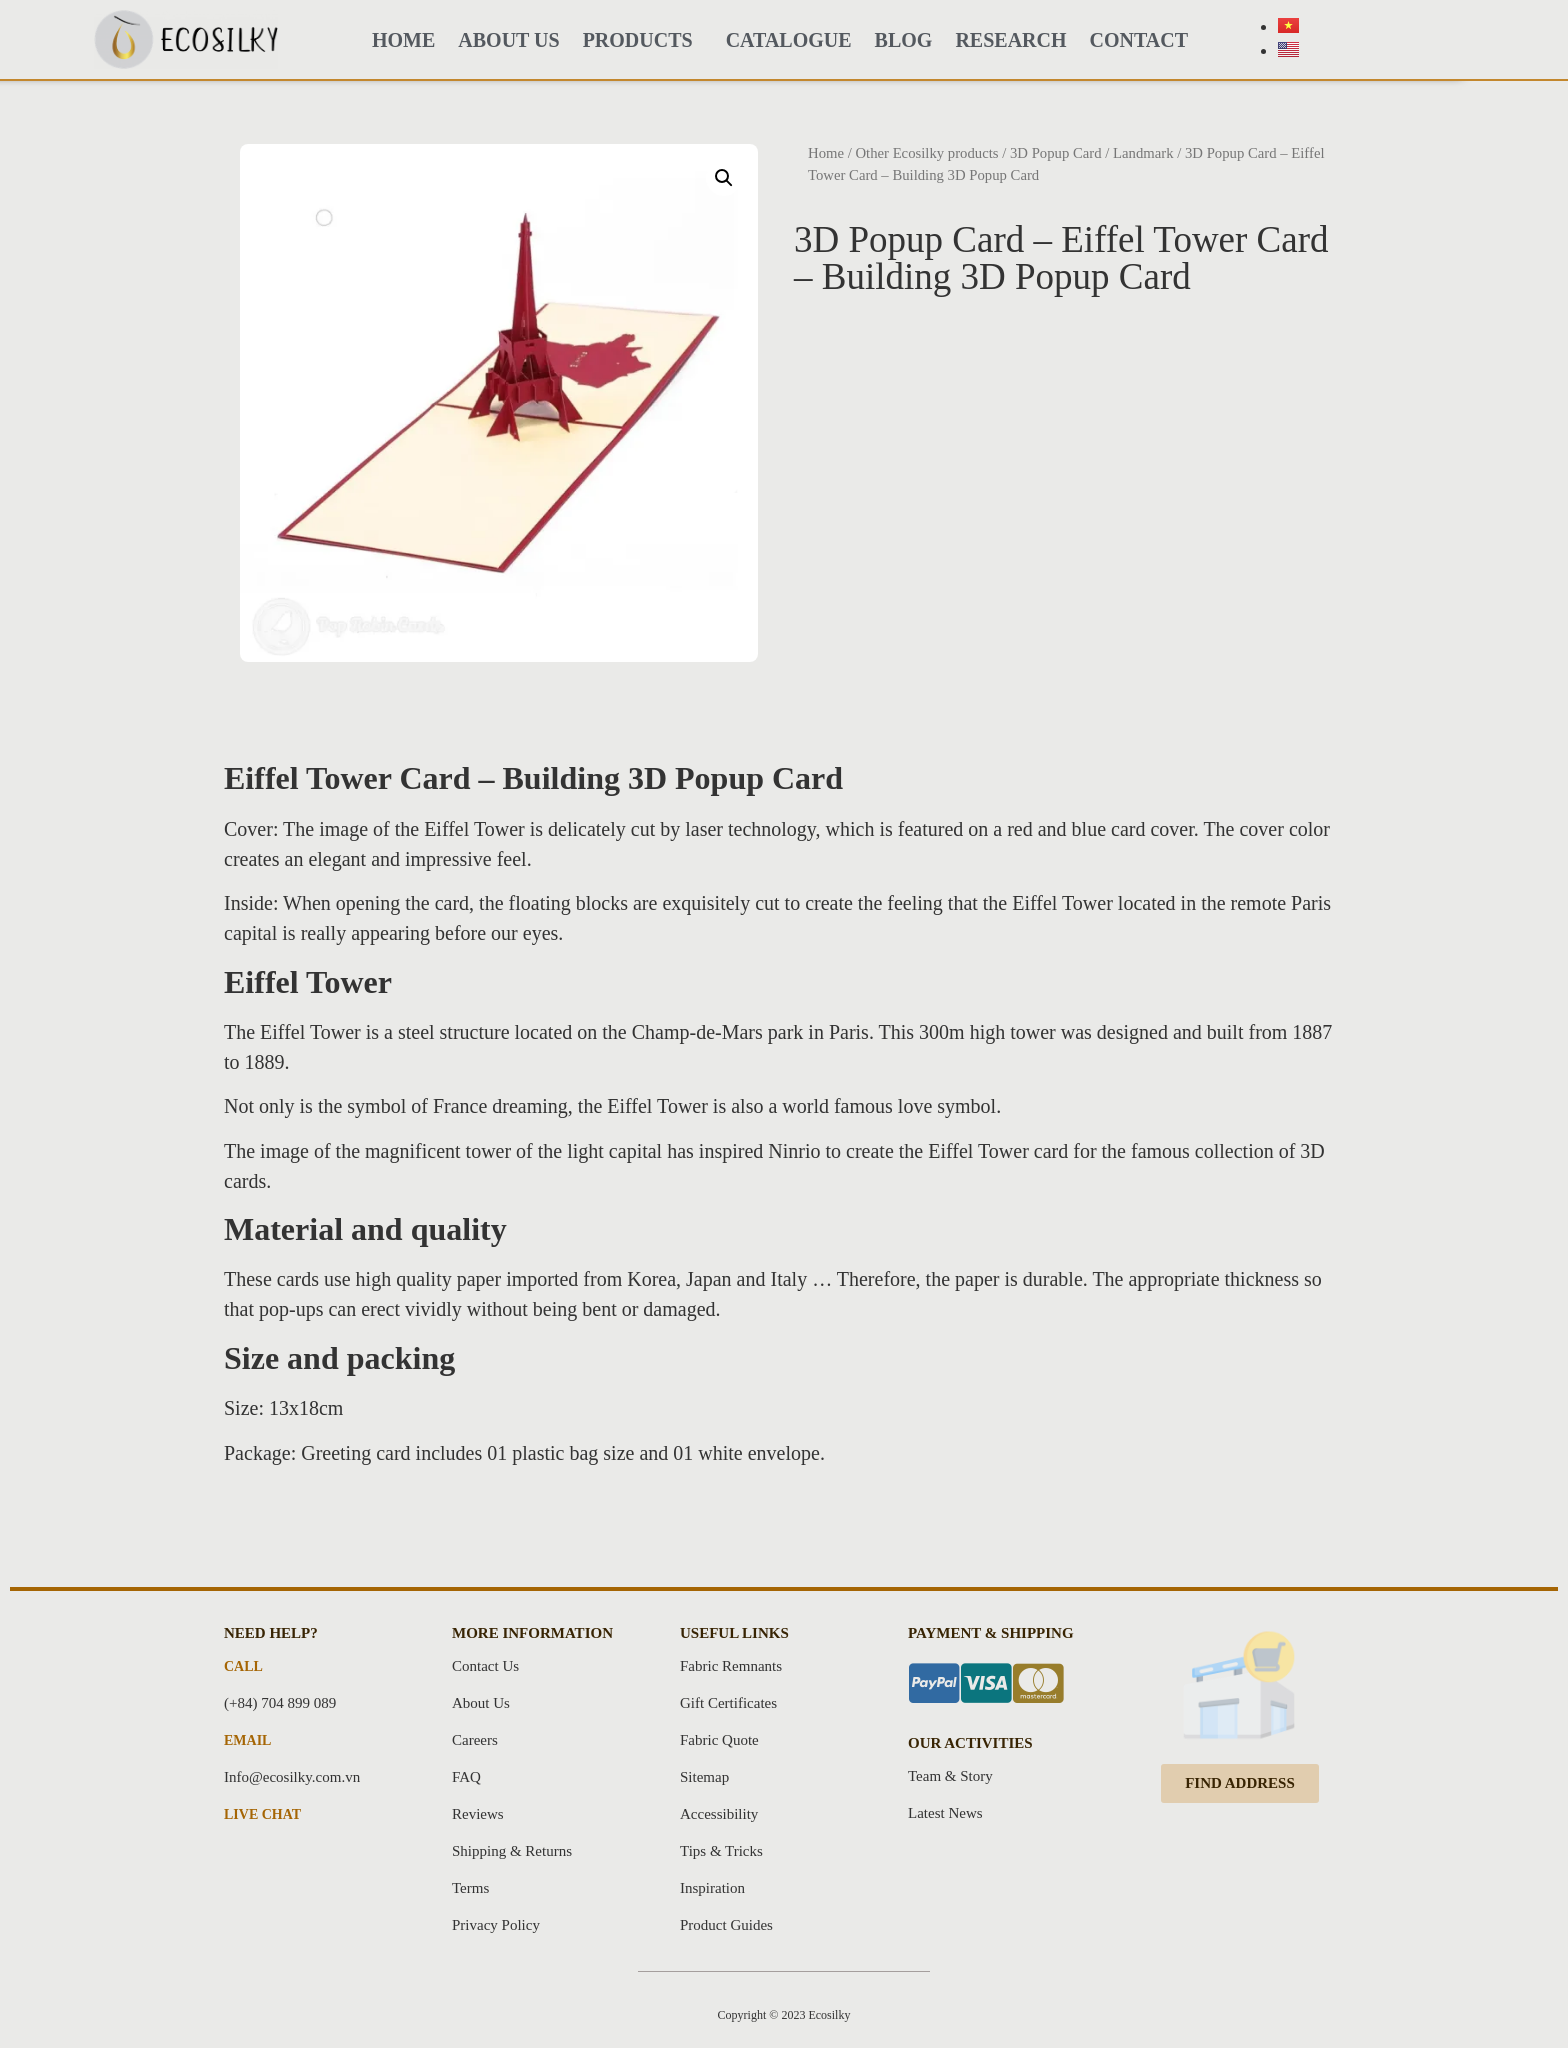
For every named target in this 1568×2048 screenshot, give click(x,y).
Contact (1139, 40)
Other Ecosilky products (926, 153)
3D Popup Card (1056, 153)
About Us (508, 40)
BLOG (904, 40)
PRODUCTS (643, 40)
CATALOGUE (789, 40)
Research (1010, 40)
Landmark (1143, 153)
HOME (403, 40)
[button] (1240, 1783)
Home (826, 153)
